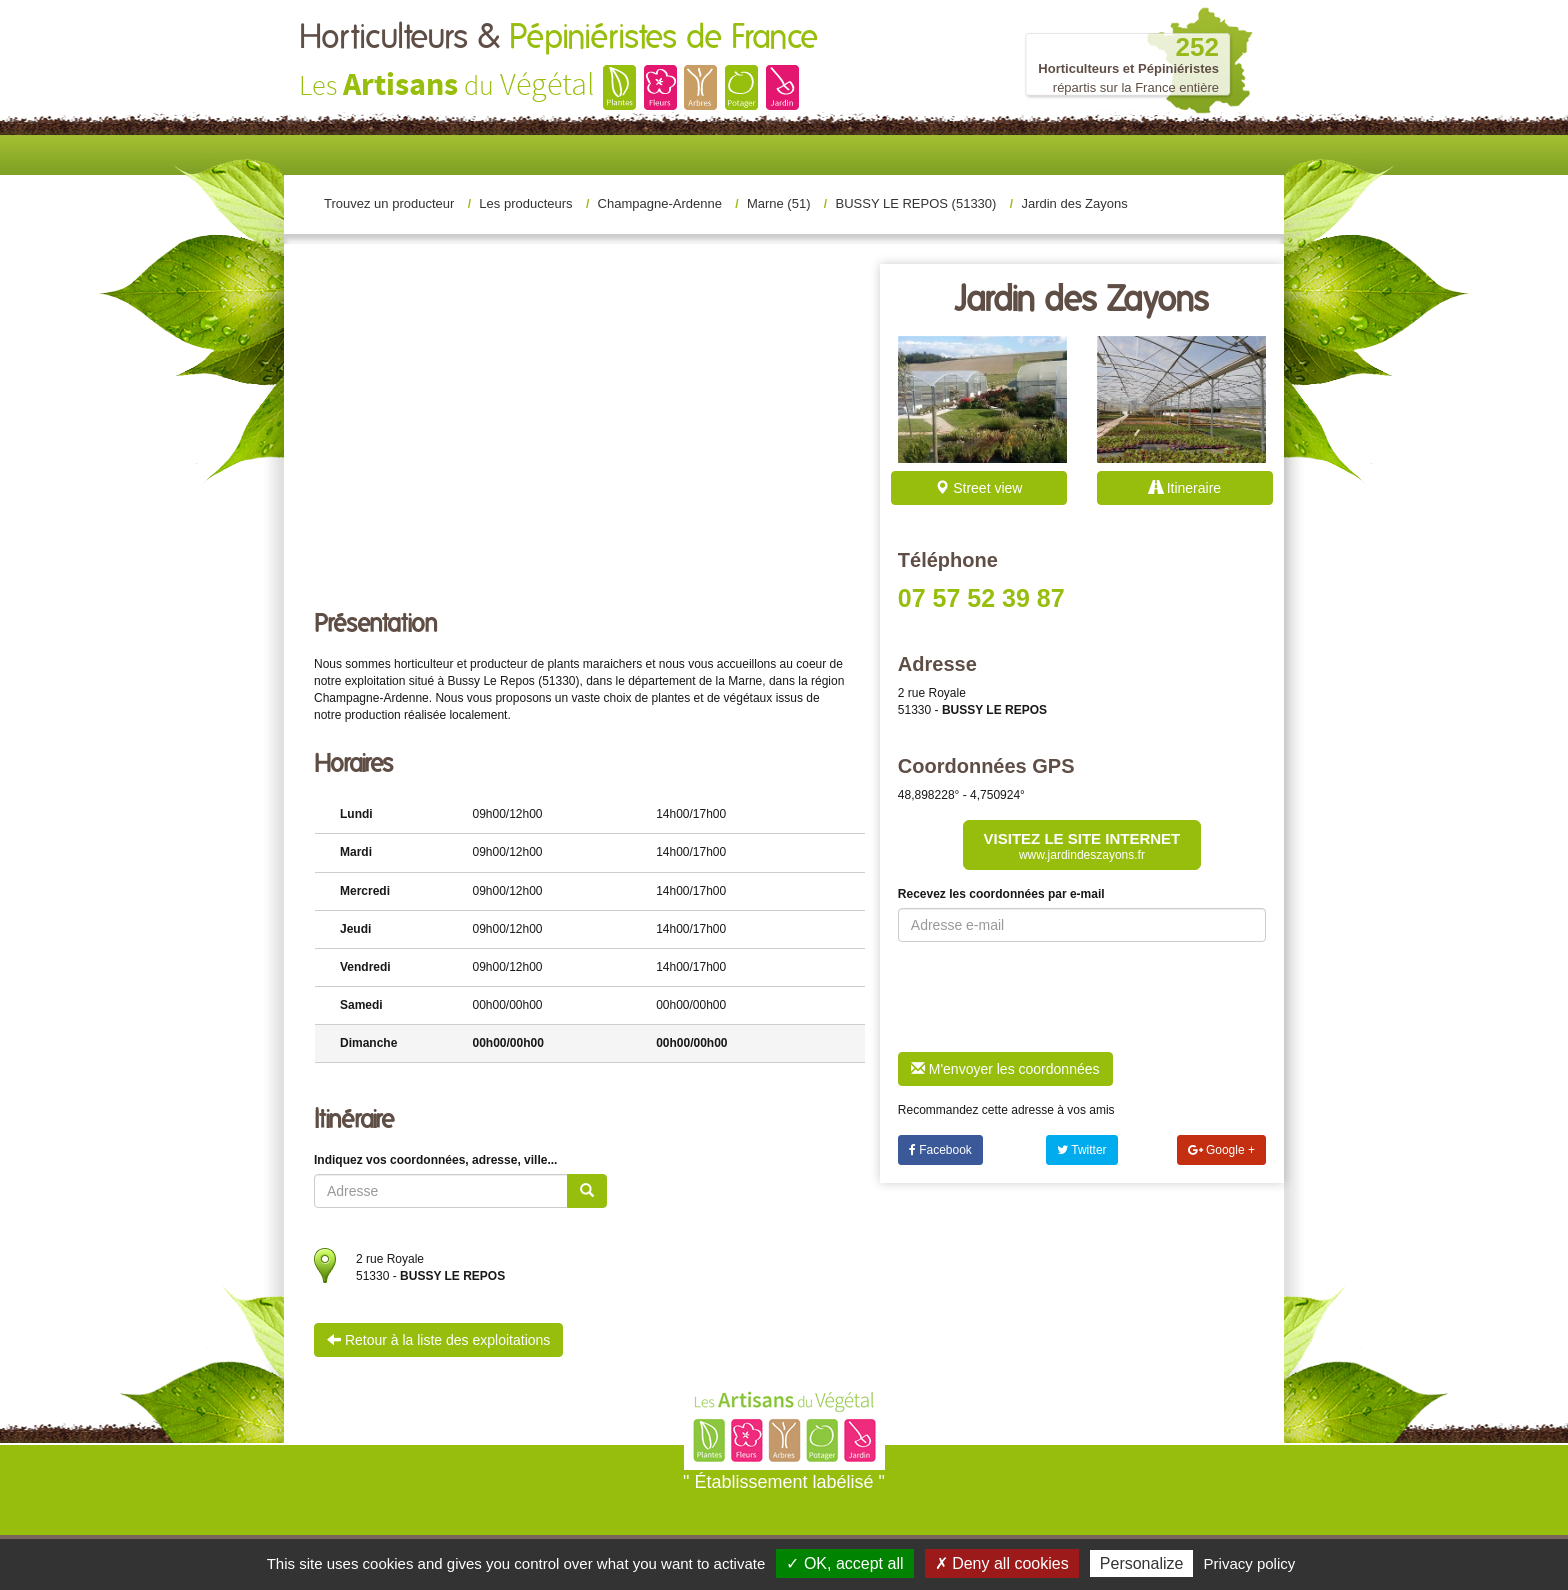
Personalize (1142, 1563)
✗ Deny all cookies (1002, 1563)
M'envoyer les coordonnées (1005, 1069)
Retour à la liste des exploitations (438, 1340)
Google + (1221, 1150)
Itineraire (1185, 488)
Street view (978, 488)
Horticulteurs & (558, 38)
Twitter (1081, 1150)
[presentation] (1050, 997)
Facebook (940, 1150)
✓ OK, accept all (844, 1563)
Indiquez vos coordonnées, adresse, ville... (435, 1160)
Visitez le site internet (1082, 846)
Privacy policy (1250, 1563)
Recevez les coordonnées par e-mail (1001, 894)
